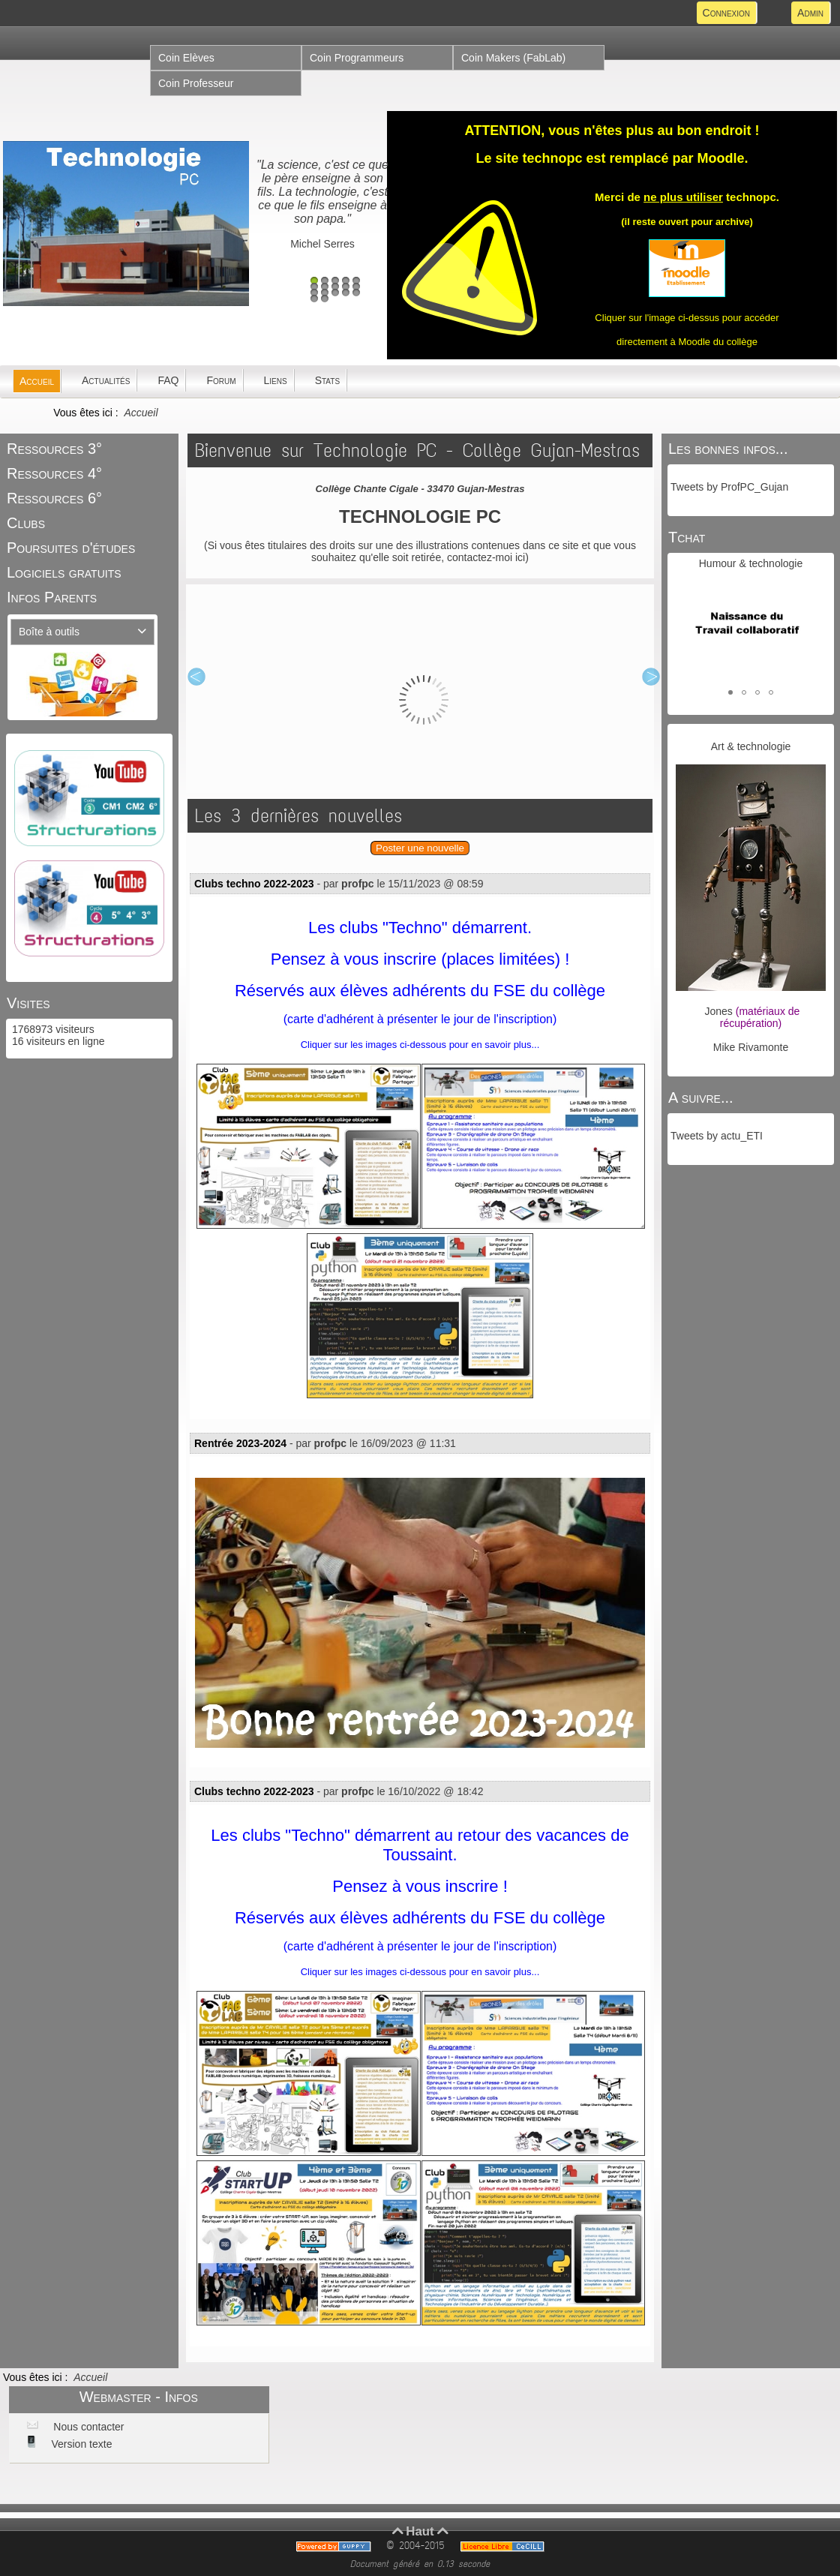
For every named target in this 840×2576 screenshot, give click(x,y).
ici (520, 557)
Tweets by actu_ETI (716, 1136)
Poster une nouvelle (420, 848)
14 (345, 292)
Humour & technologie (751, 563)
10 (356, 286)
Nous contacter (87, 2427)
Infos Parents (52, 597)
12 (324, 292)
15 (356, 292)
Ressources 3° (54, 448)
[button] (730, 692)
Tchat (686, 537)
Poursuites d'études (71, 547)
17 (324, 298)
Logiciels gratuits (64, 572)
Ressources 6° (54, 498)
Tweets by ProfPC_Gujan (729, 487)
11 (314, 292)
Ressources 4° (54, 473)
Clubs (26, 523)
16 (314, 298)
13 (335, 292)
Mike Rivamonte (750, 1047)
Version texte (80, 2444)
